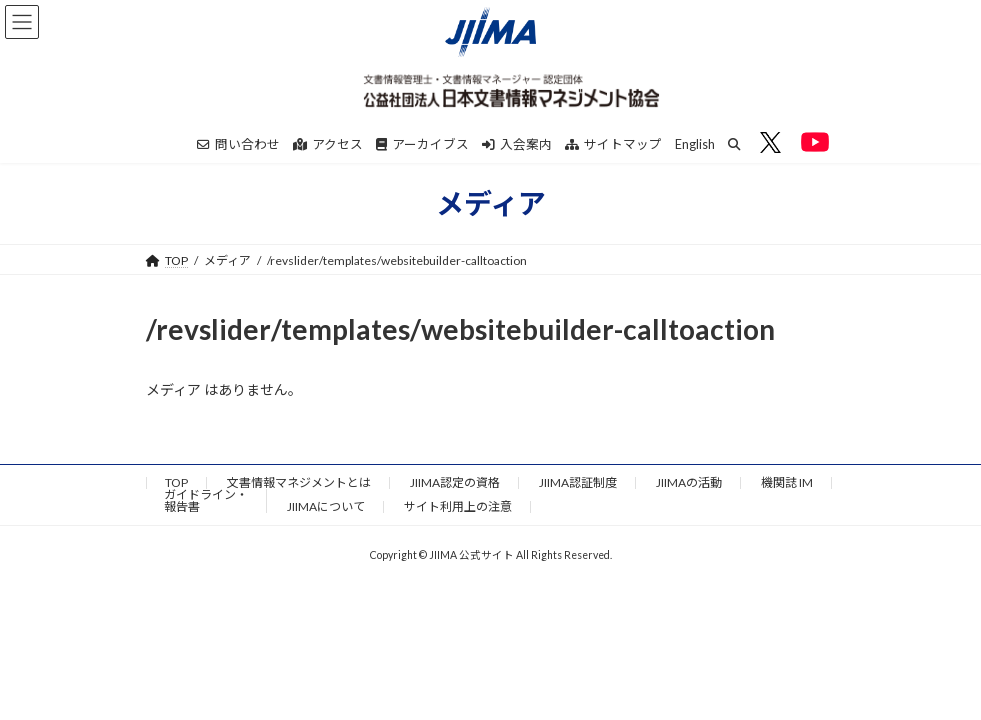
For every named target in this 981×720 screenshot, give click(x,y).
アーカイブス (422, 144)
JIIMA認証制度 (578, 482)
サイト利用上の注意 (458, 506)
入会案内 (517, 144)
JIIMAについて (326, 506)
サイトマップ (613, 144)
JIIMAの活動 (689, 482)
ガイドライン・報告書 (206, 500)
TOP (176, 482)
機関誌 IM (787, 482)
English (695, 144)
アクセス (328, 144)
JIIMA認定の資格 (455, 482)
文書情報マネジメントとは (299, 482)
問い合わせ (238, 144)
